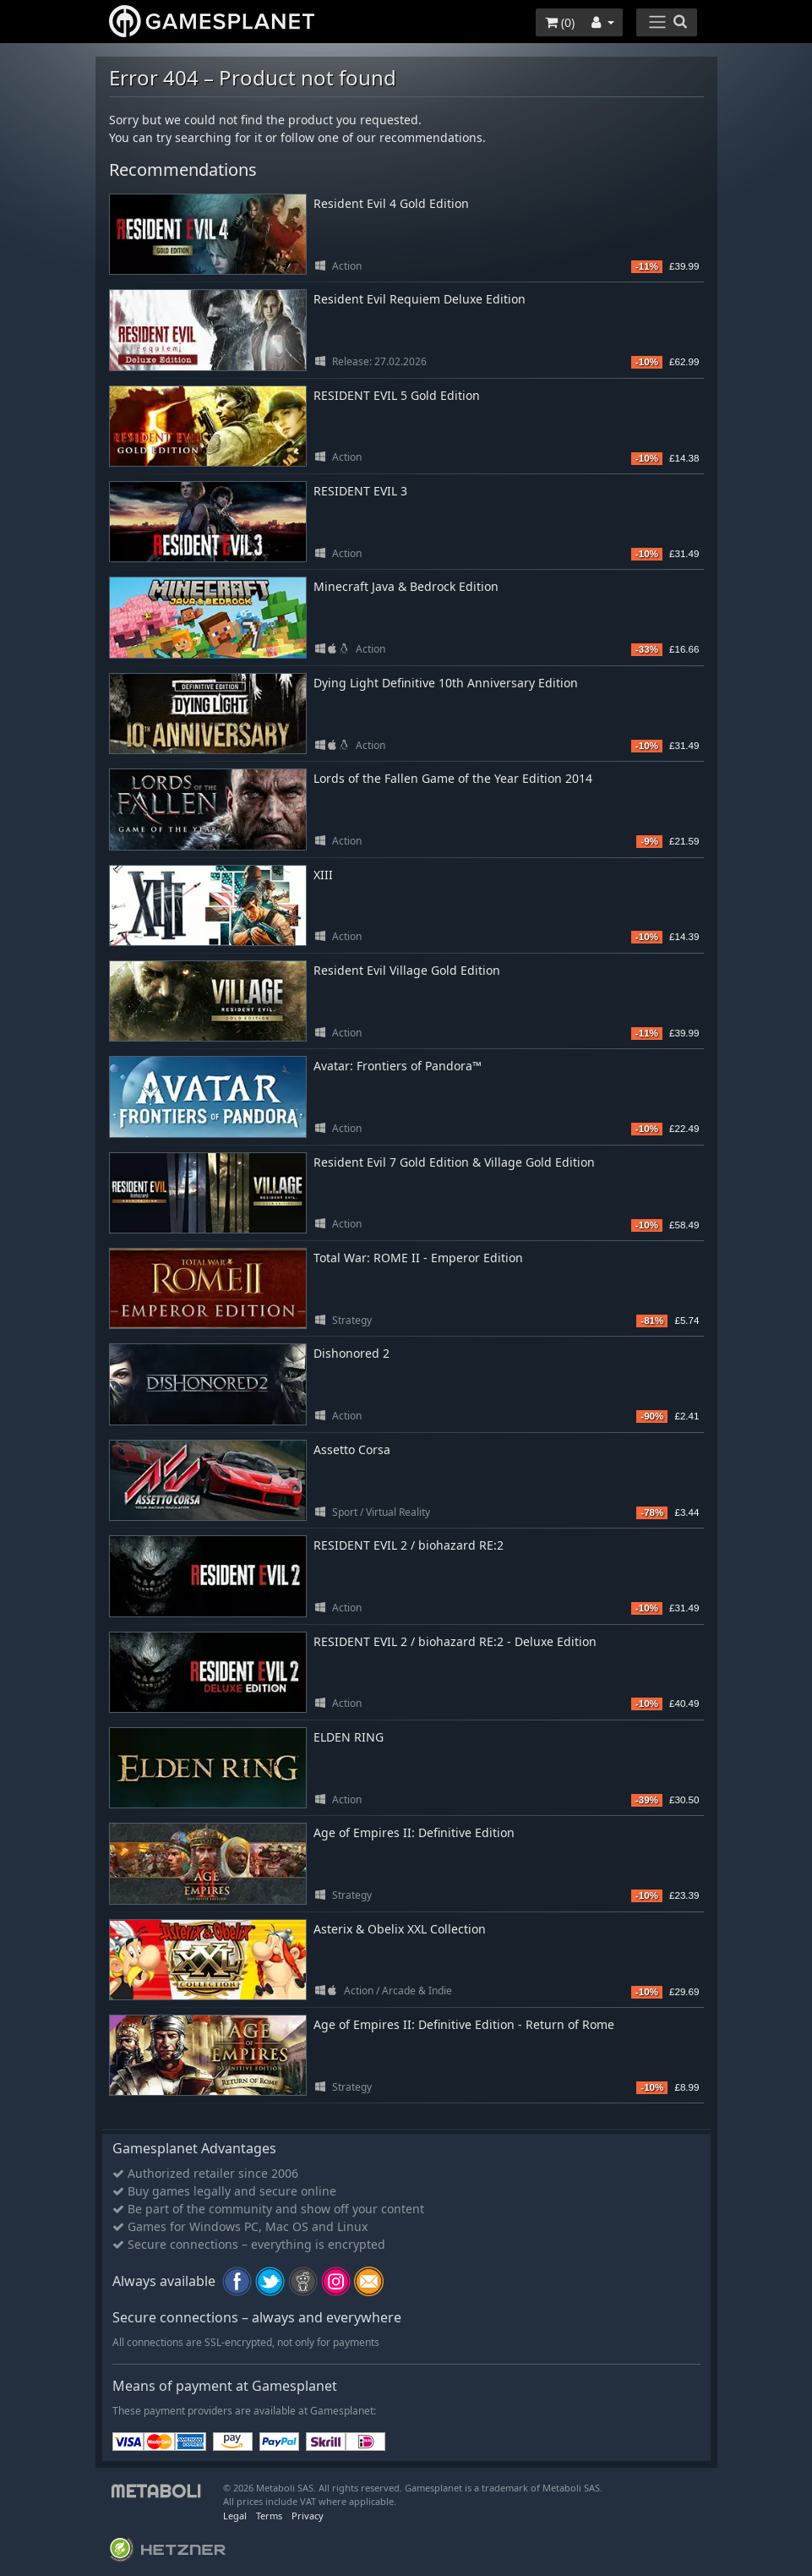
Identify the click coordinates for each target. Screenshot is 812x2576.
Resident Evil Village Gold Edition (406, 970)
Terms (269, 2515)
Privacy (308, 2515)
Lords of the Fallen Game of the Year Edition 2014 (452, 778)
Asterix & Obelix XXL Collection (399, 1929)
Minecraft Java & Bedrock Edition (406, 586)
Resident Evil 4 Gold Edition (391, 203)
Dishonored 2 (351, 1353)
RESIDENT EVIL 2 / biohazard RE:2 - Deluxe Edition (455, 1641)
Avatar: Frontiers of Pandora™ (397, 1066)
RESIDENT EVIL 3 (360, 491)
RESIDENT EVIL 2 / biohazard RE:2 (408, 1545)
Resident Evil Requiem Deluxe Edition (419, 299)
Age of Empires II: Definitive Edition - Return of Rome (463, 2024)
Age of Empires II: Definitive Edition (414, 1832)
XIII (323, 875)
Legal (235, 2515)
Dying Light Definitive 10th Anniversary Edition (445, 683)
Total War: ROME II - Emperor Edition (418, 1258)
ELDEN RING (348, 1737)
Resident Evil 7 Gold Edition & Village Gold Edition (454, 1162)
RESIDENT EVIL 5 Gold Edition (396, 395)
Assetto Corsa (351, 1449)
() (560, 22)
